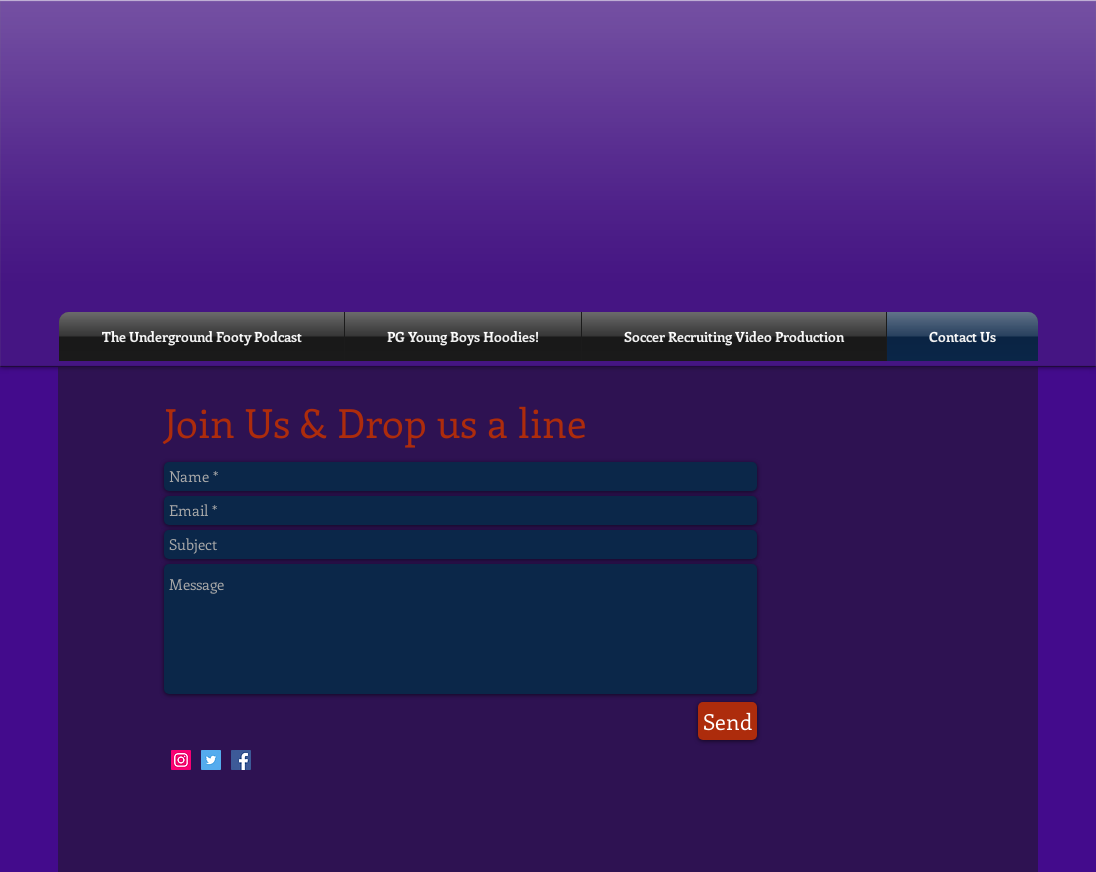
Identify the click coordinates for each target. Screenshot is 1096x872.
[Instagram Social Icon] (181, 760)
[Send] (727, 721)
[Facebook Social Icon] (241, 760)
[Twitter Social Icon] (211, 760)
